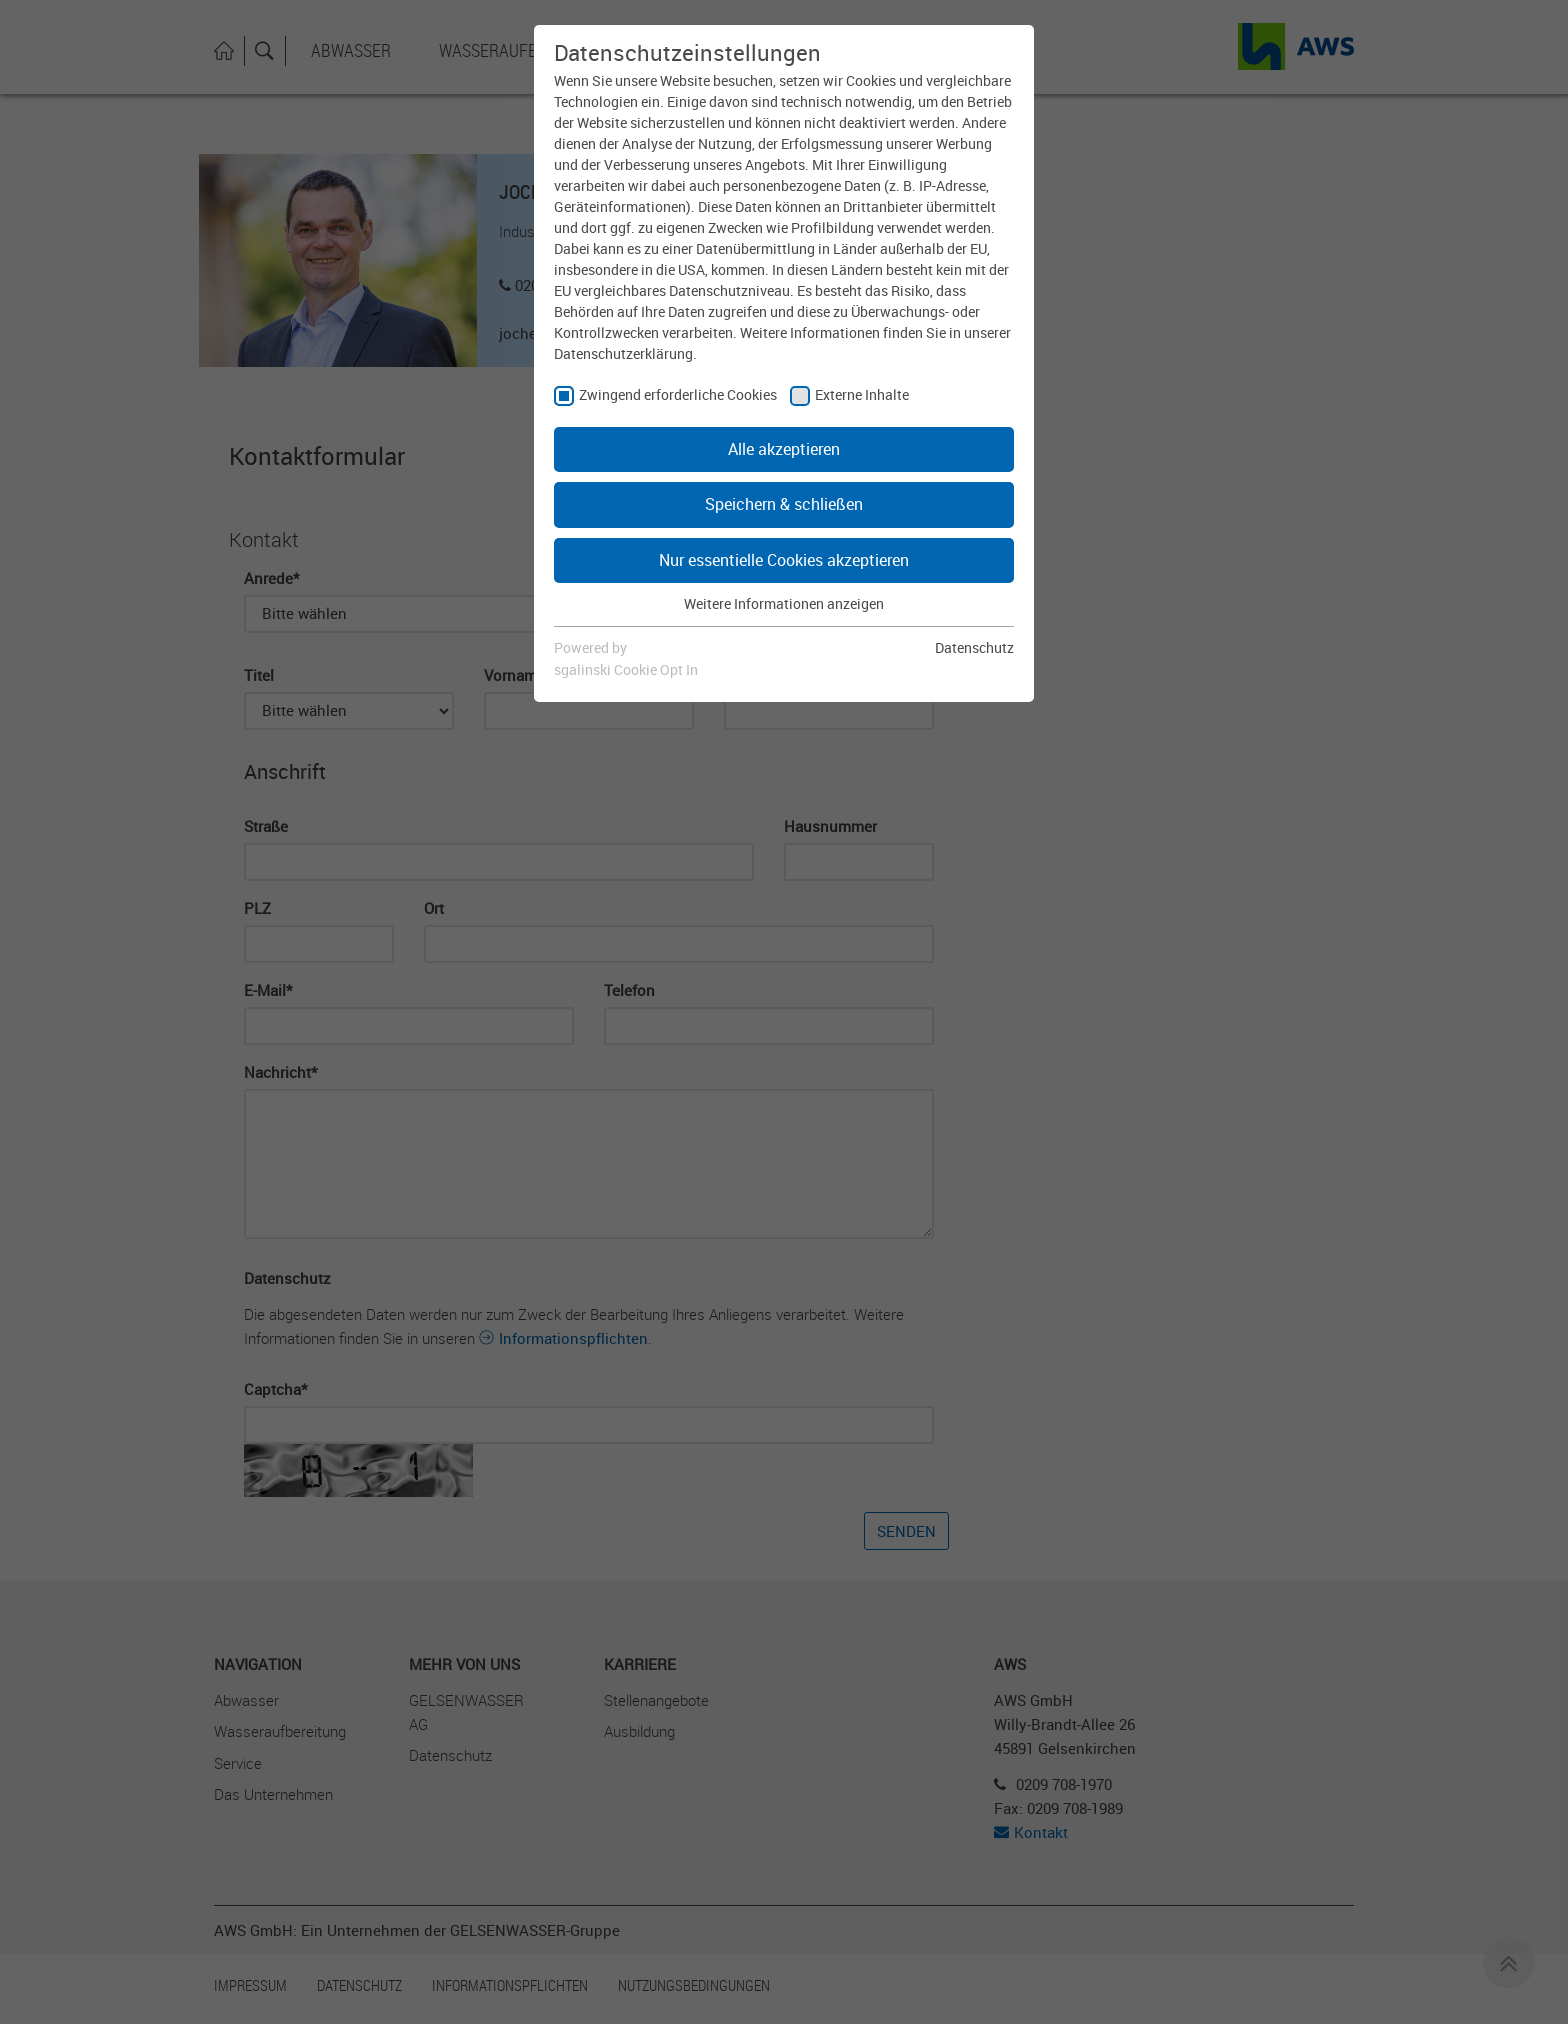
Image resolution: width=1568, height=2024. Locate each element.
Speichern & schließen (784, 504)
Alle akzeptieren (784, 449)
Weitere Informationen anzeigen (784, 603)
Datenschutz (974, 647)
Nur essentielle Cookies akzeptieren (784, 560)
